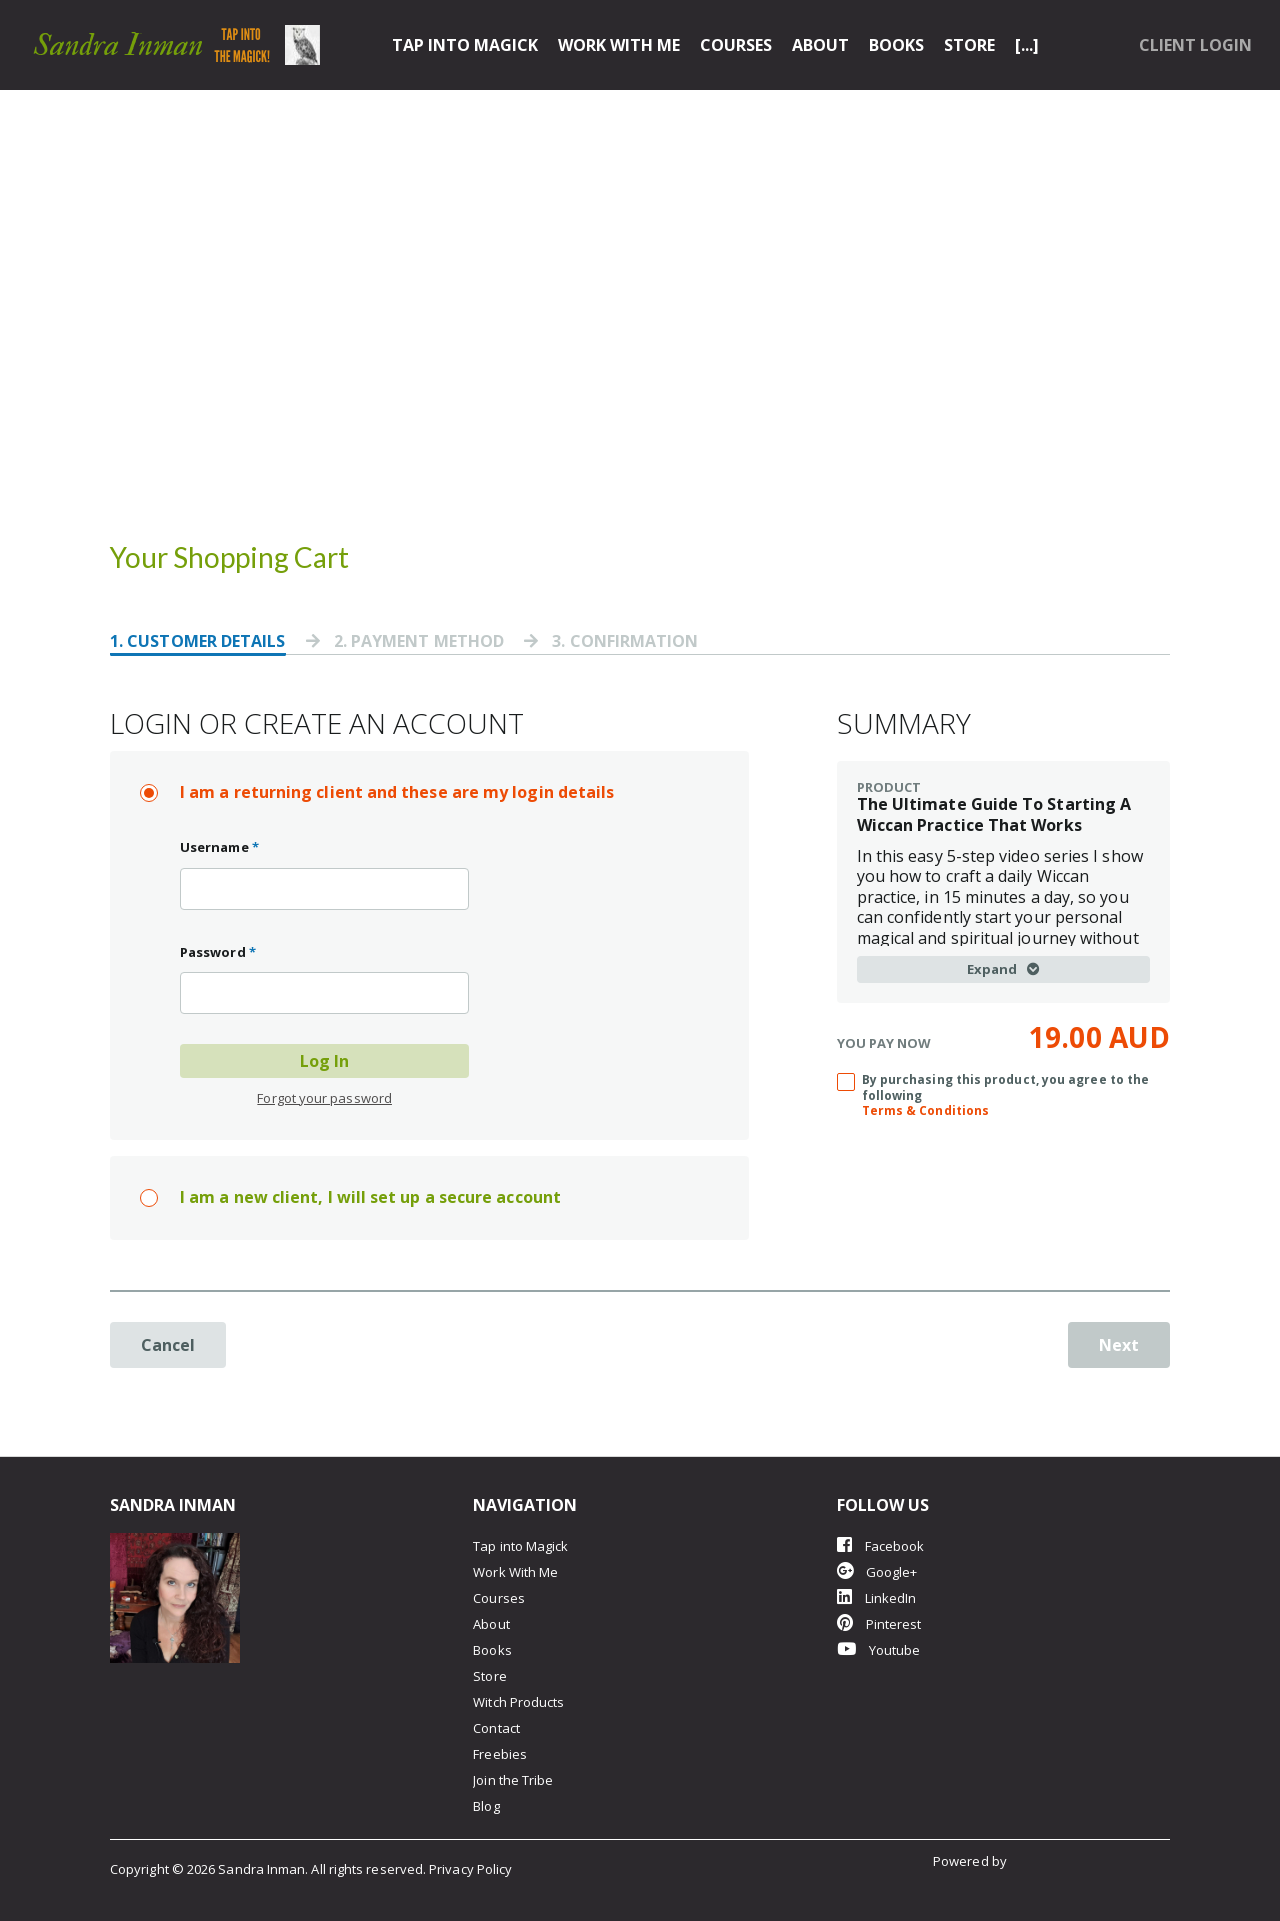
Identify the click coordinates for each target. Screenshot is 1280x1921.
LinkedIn (877, 1597)
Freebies (500, 1754)
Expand (1003, 969)
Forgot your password (324, 1098)
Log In (324, 1061)
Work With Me (619, 45)
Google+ (877, 1571)
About (820, 45)
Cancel (168, 1345)
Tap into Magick (465, 45)
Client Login (1195, 45)
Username (219, 847)
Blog (486, 1806)
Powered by (971, 1861)
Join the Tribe (513, 1780)
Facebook (881, 1545)
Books (896, 45)
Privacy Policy (470, 1869)
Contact (496, 1728)
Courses (736, 45)
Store (969, 45)
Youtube (879, 1649)
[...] (1027, 45)
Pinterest (879, 1623)
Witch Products (518, 1702)
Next (1119, 1345)
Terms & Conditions (925, 1110)
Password (218, 952)
